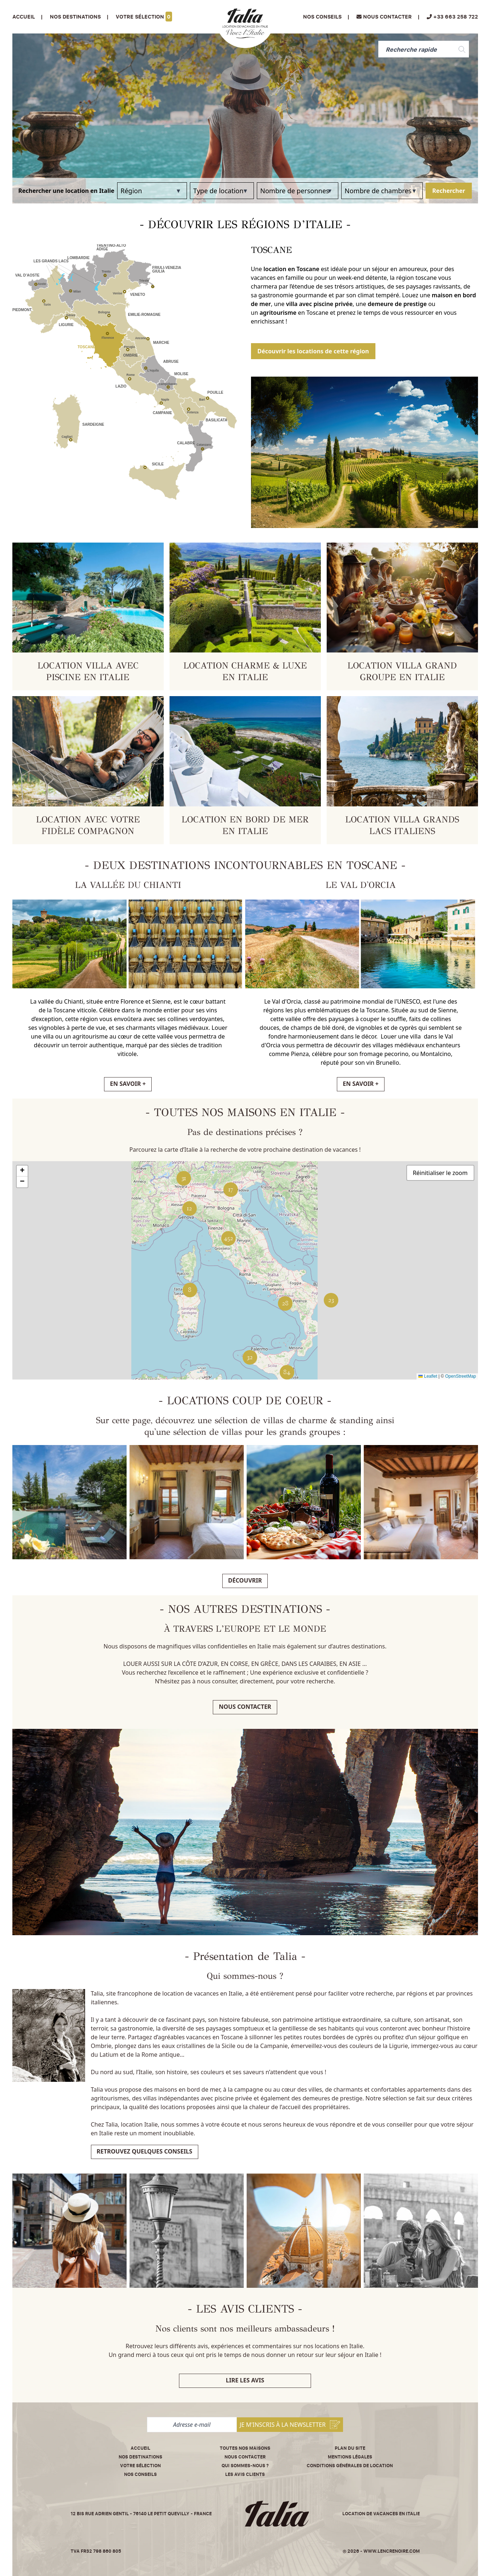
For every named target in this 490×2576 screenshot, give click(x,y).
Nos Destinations (75, 16)
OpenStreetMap (460, 1376)
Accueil (23, 16)
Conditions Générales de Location (350, 2465)
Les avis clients (245, 2474)
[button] (331, 1300)
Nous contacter (245, 1707)
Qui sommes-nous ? (245, 2465)
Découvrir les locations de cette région (313, 351)
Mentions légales (350, 2457)
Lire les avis (245, 2380)
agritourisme (277, 313)
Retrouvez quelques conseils (144, 2151)
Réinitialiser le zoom (440, 1173)
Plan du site (350, 2448)
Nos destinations (140, 2457)
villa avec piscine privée (319, 304)
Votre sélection (144, 16)
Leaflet (427, 1376)
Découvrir (245, 1580)
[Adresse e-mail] (192, 2424)
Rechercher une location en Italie (66, 191)
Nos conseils (322, 16)
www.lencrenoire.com (391, 2551)
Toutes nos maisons (245, 2448)
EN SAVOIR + (128, 1084)
